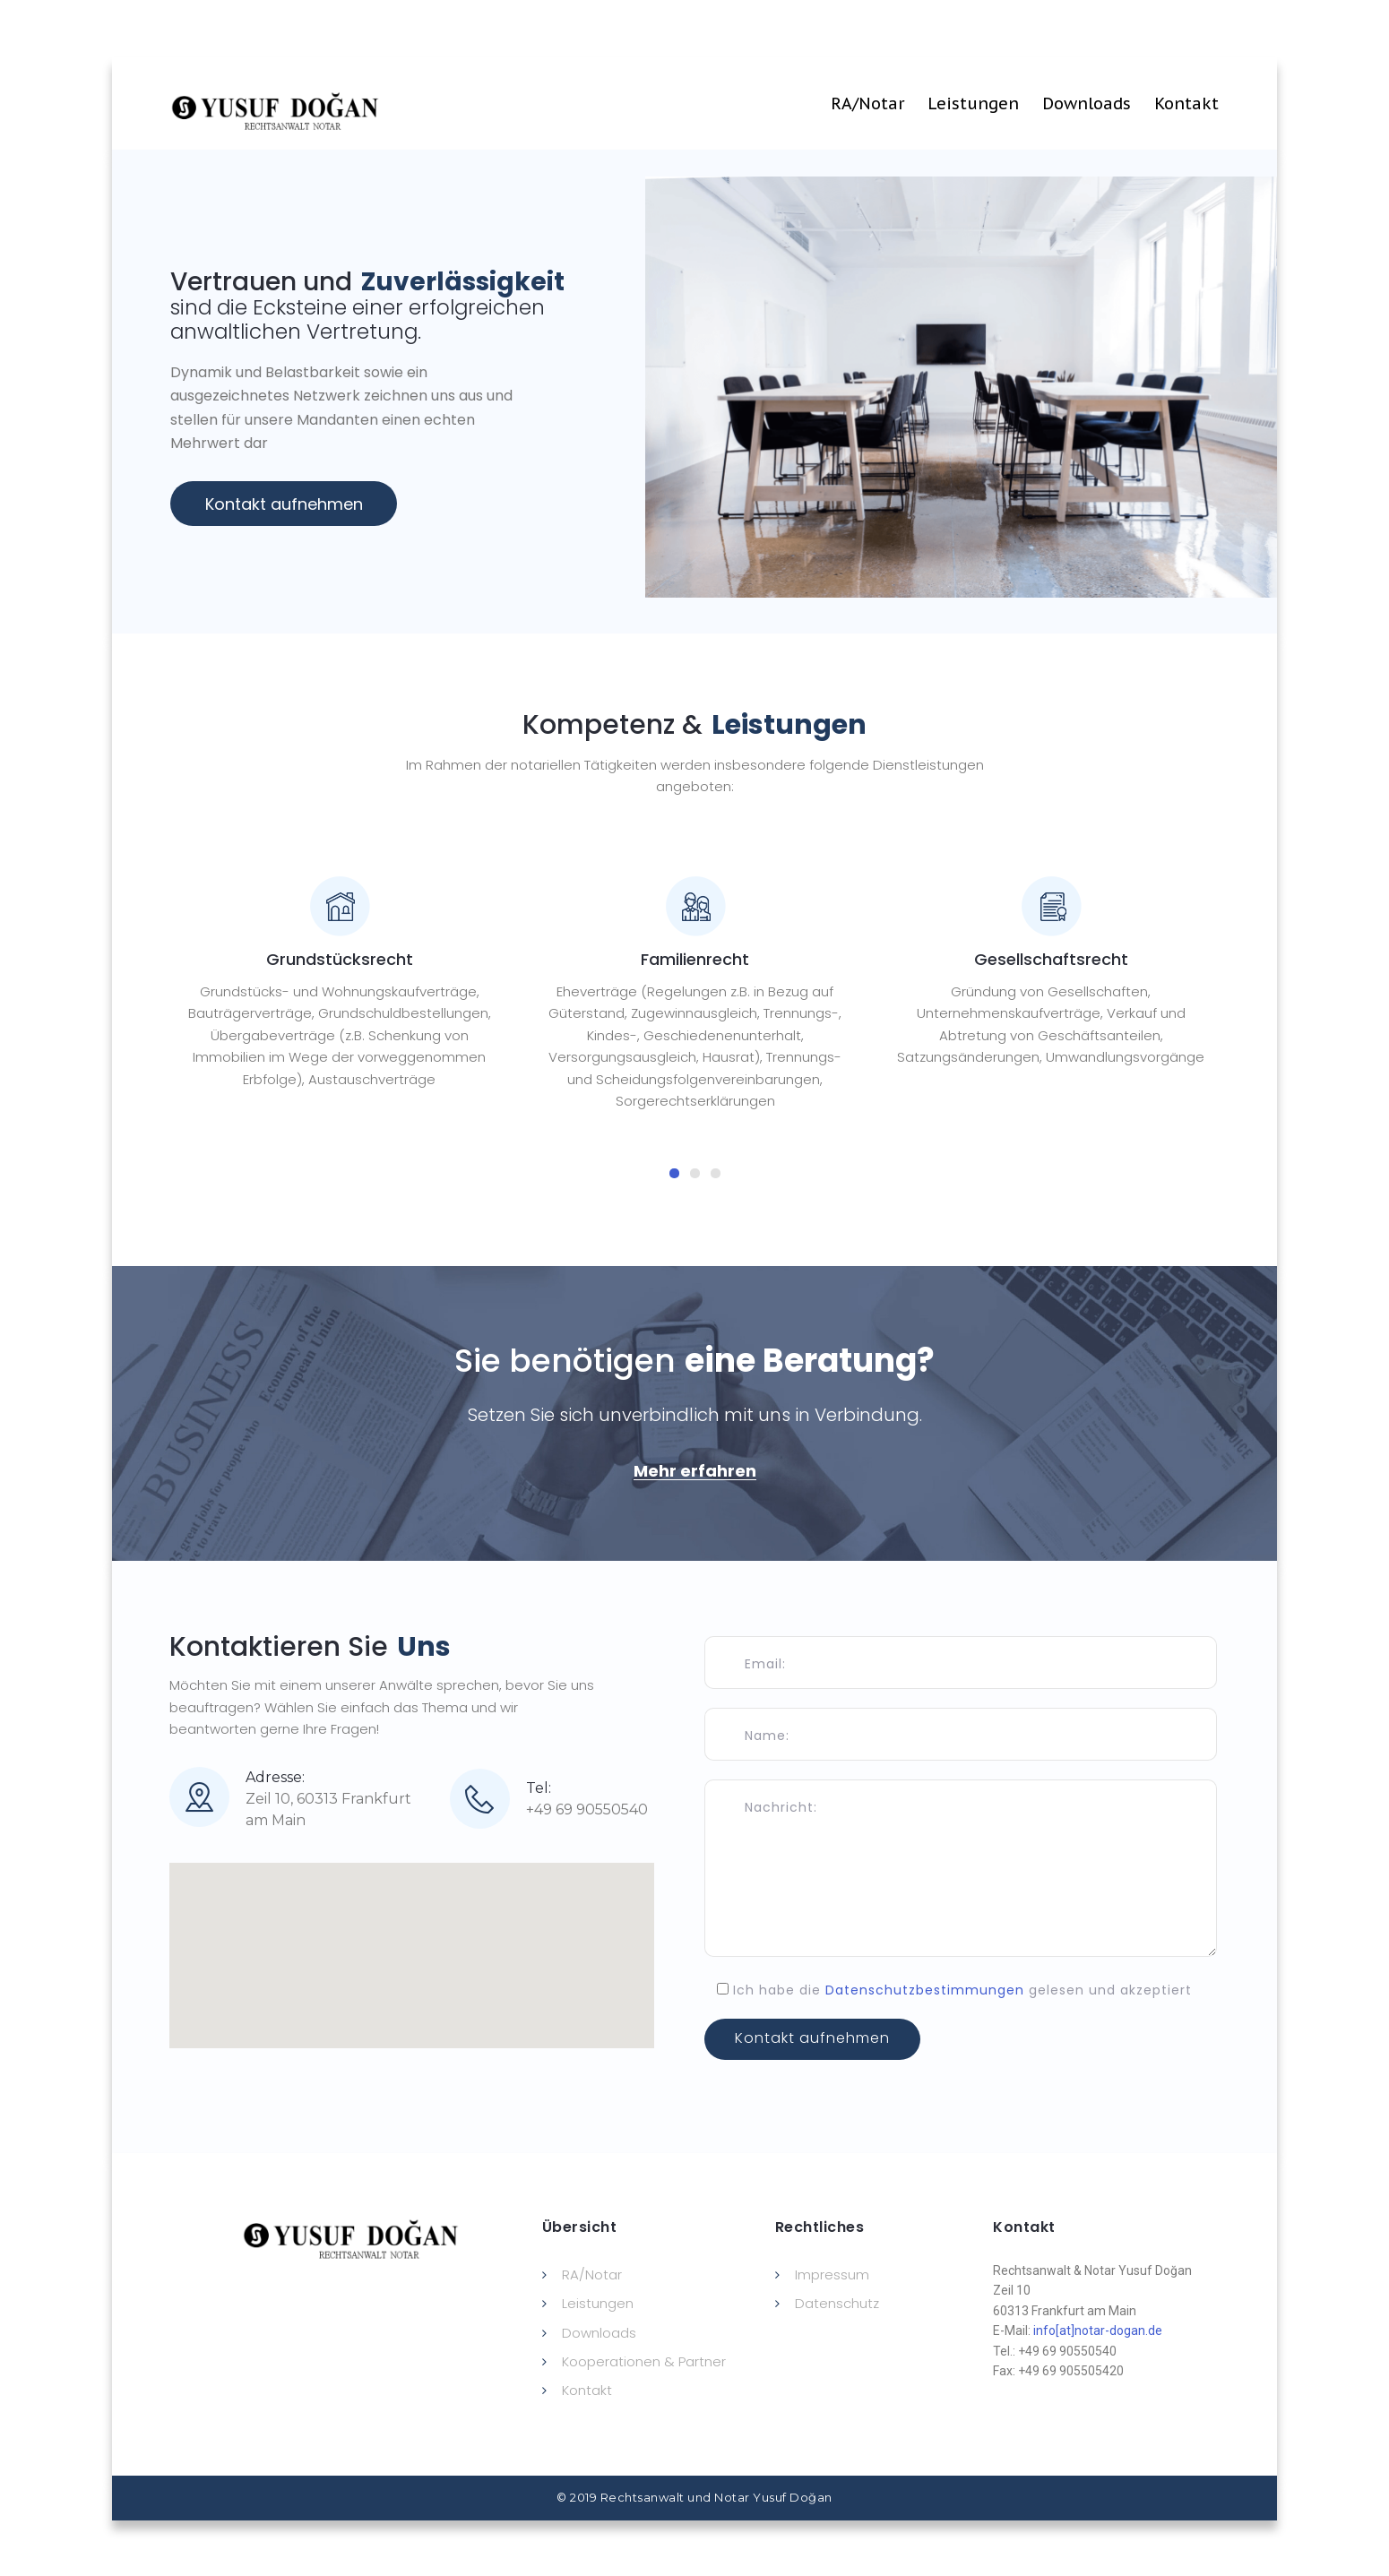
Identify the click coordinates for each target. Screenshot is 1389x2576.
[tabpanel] (339, 983)
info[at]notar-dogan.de (1097, 2330)
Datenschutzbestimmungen (924, 1990)
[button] (695, 1471)
